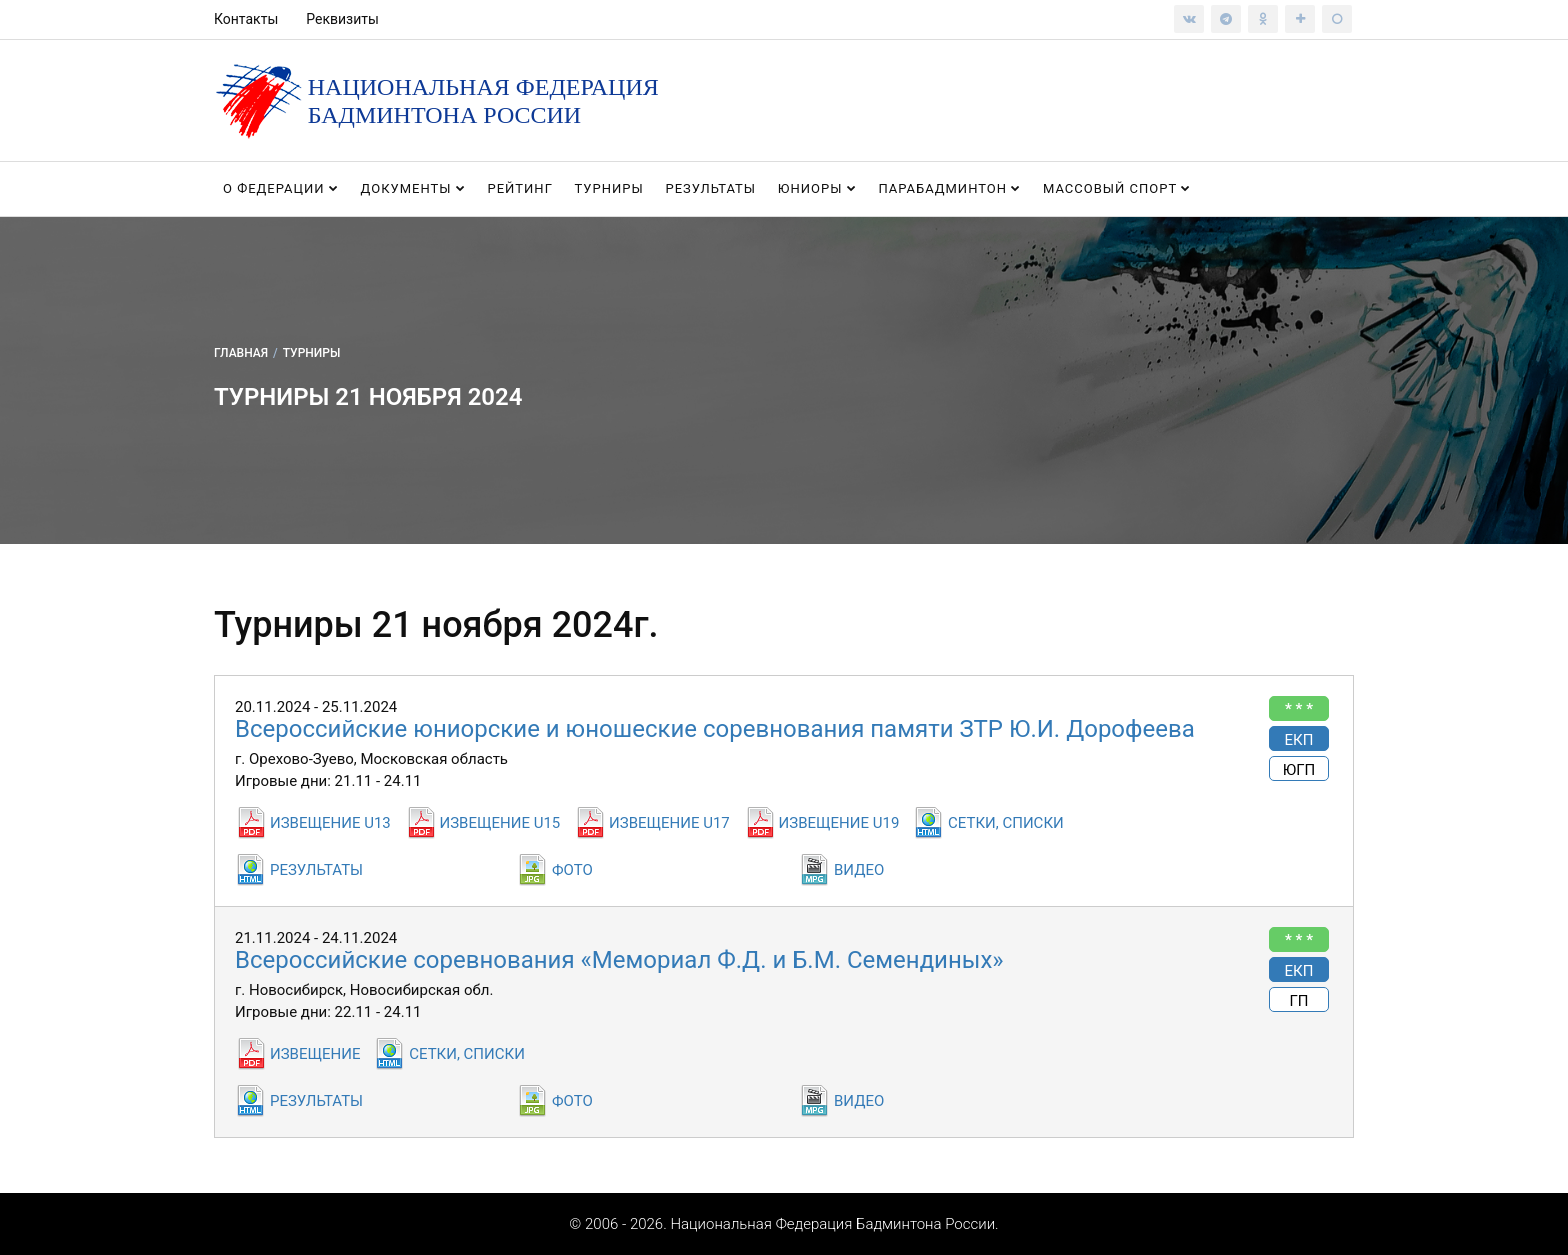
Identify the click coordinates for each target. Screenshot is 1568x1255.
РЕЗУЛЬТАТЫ (316, 870)
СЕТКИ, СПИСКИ (1006, 823)
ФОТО (572, 870)
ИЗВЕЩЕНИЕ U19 (839, 823)
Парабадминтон (949, 188)
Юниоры (817, 188)
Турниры (609, 188)
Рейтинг (519, 188)
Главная (241, 353)
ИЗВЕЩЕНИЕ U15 (500, 823)
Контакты (246, 19)
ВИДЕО (859, 870)
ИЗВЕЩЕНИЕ (315, 1054)
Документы (413, 188)
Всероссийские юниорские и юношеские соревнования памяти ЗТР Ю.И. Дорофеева (715, 729)
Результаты (710, 188)
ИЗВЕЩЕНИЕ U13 (330, 823)
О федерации (281, 188)
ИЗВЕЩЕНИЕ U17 (669, 823)
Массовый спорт (1117, 188)
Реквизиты (342, 19)
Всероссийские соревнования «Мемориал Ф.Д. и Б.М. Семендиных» (619, 960)
